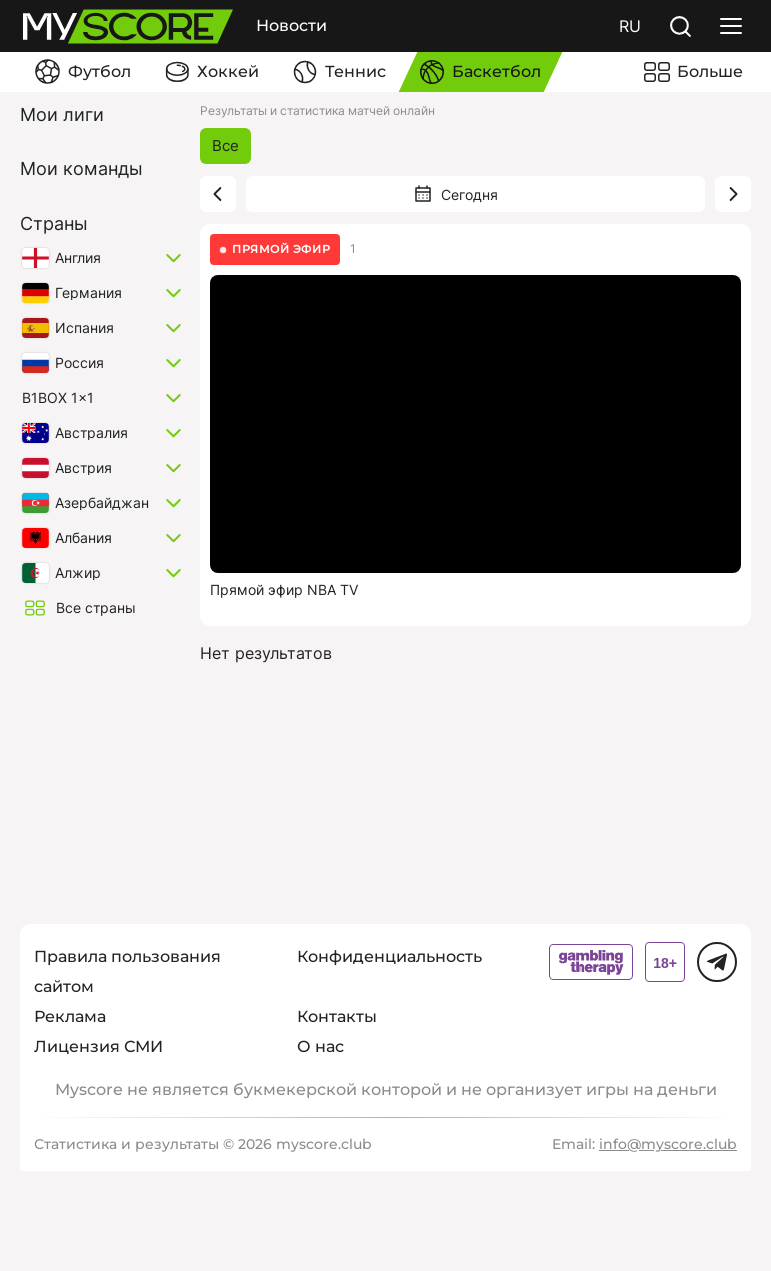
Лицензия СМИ (98, 1046)
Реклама (70, 1016)
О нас (320, 1046)
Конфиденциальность (389, 956)
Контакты (337, 1016)
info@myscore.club (668, 1144)
